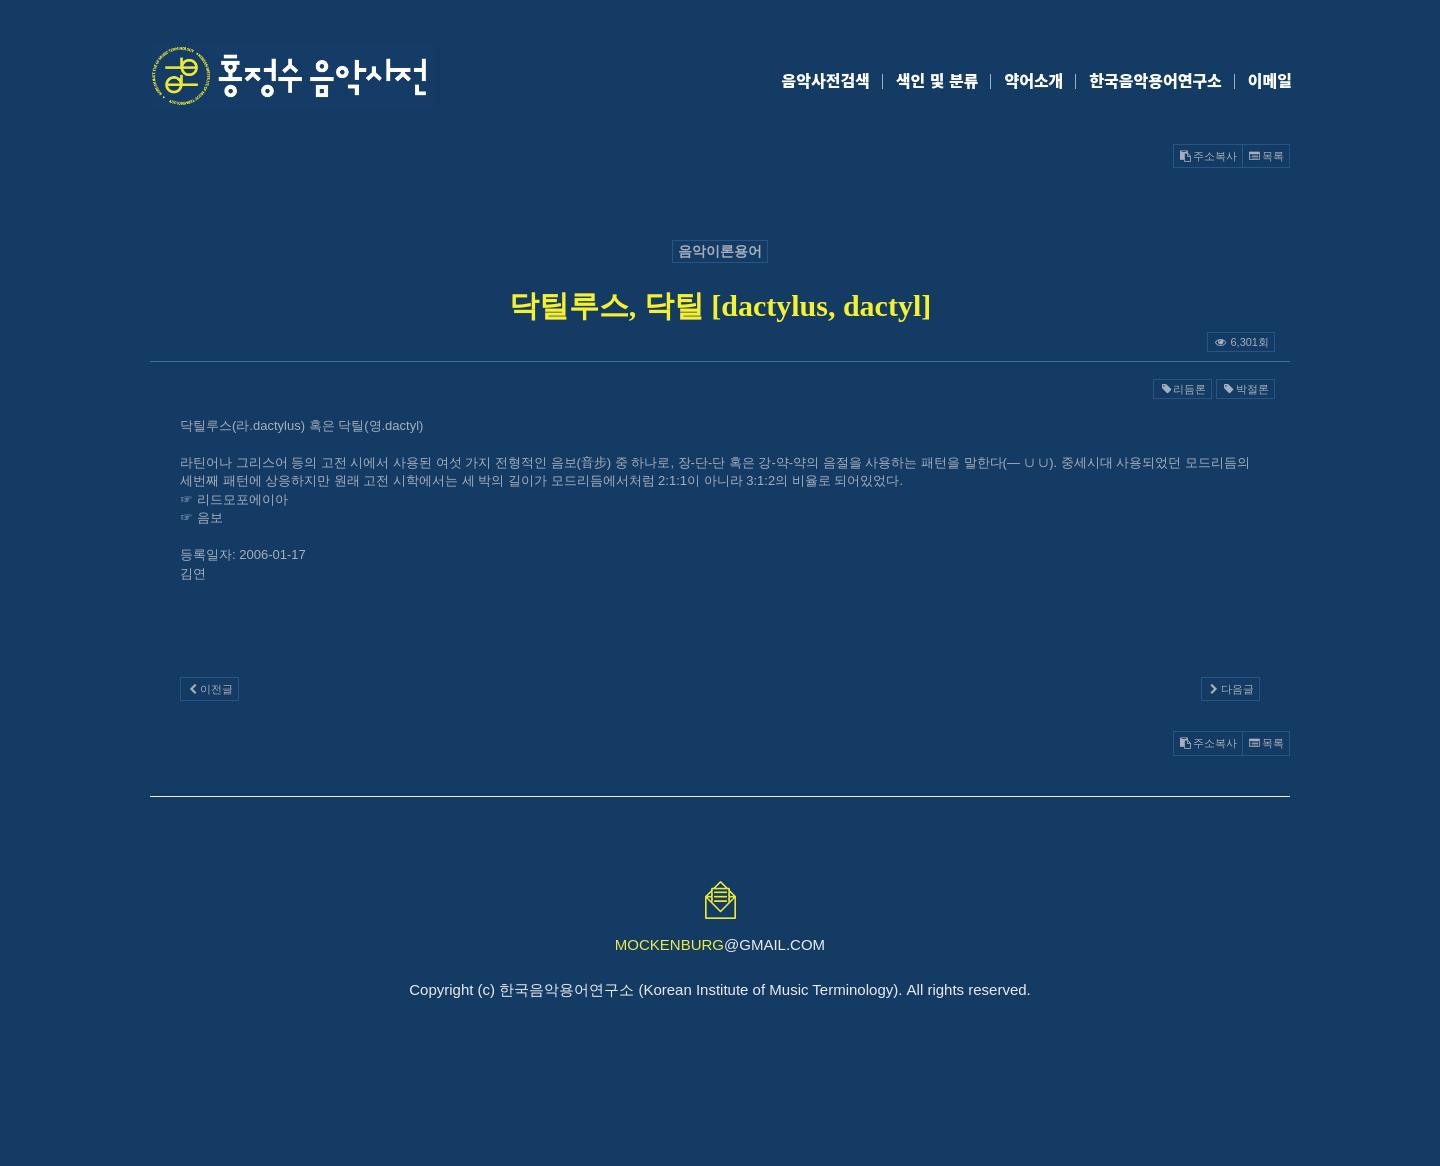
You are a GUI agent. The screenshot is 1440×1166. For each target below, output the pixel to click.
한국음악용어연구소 (1155, 80)
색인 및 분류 (937, 80)
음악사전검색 (826, 80)
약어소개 (1033, 80)
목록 (1266, 156)
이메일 (1270, 80)
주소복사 (1208, 156)
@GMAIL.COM (720, 944)
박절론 (1245, 389)
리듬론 (1182, 389)
